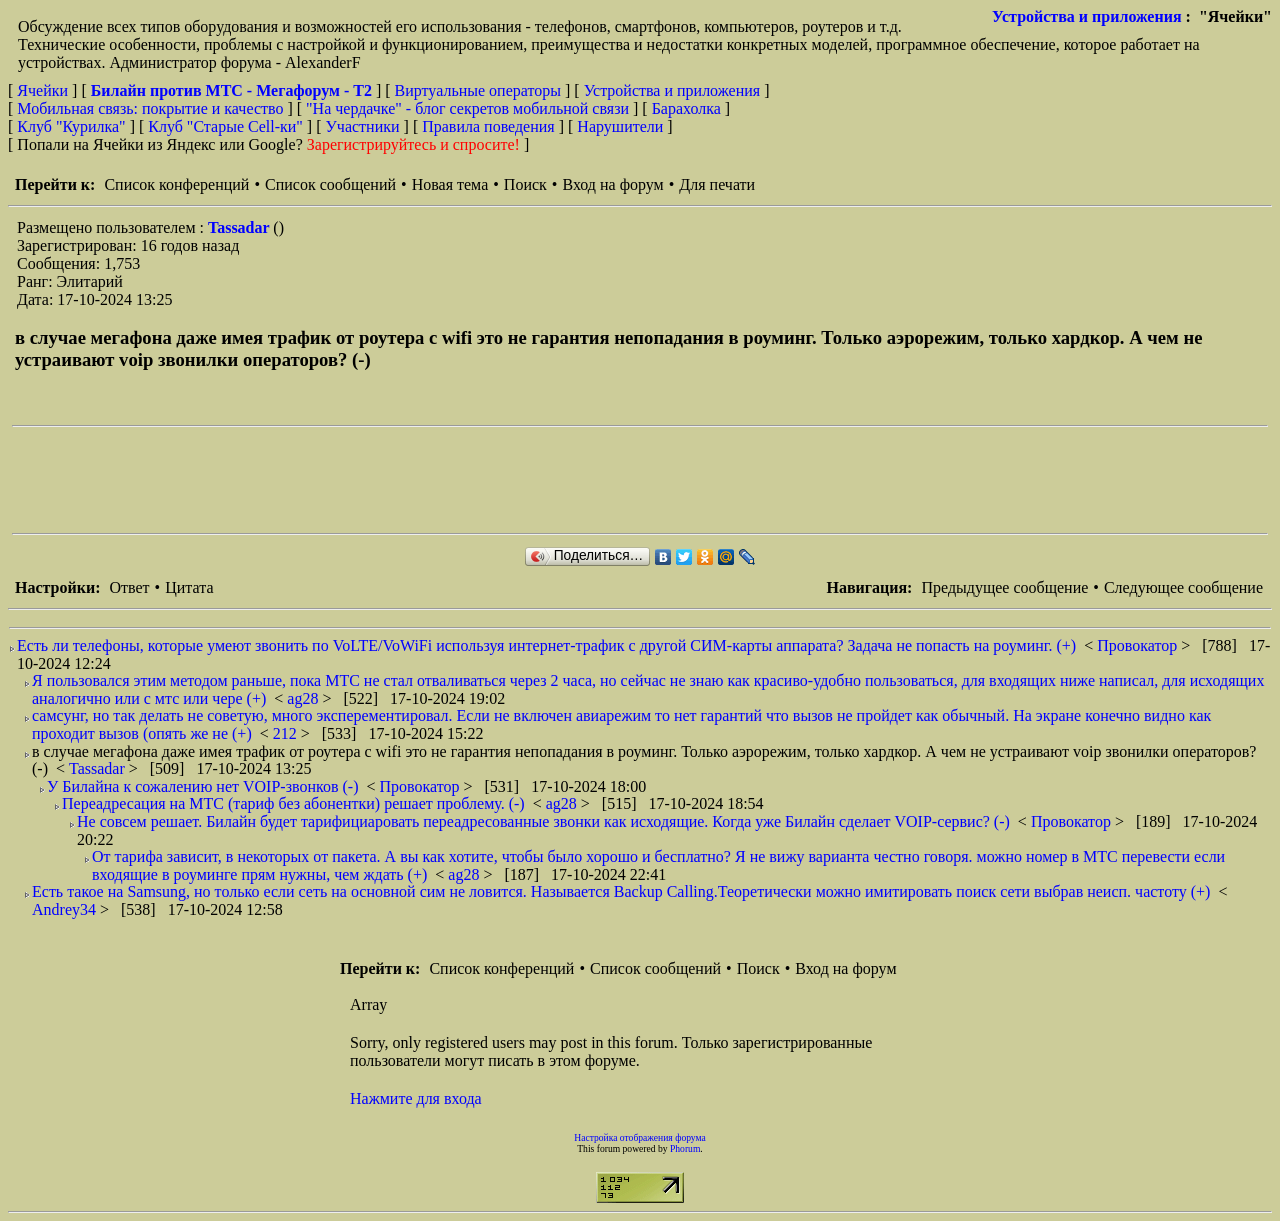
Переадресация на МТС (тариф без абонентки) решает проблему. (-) (293, 803)
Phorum (685, 1148)
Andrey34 (66, 909)
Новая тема (450, 184)
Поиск (525, 184)
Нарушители (620, 126)
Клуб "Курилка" (71, 126)
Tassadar (240, 227)
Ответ (129, 587)
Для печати (717, 184)
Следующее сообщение (1183, 587)
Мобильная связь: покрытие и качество (150, 108)
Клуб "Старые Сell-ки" (225, 126)
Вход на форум (612, 184)
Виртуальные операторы (478, 90)
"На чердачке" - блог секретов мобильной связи (467, 108)
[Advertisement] (376, 480)
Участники (363, 126)
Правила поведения (488, 126)
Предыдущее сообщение (1004, 587)
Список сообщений (330, 184)
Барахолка (686, 108)
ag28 (304, 698)
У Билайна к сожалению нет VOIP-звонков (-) (202, 786)
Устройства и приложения (1087, 16)
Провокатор (1139, 645)
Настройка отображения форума (640, 1137)
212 (287, 733)
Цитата (189, 587)
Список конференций (176, 184)
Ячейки (44, 90)
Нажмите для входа (416, 1098)
